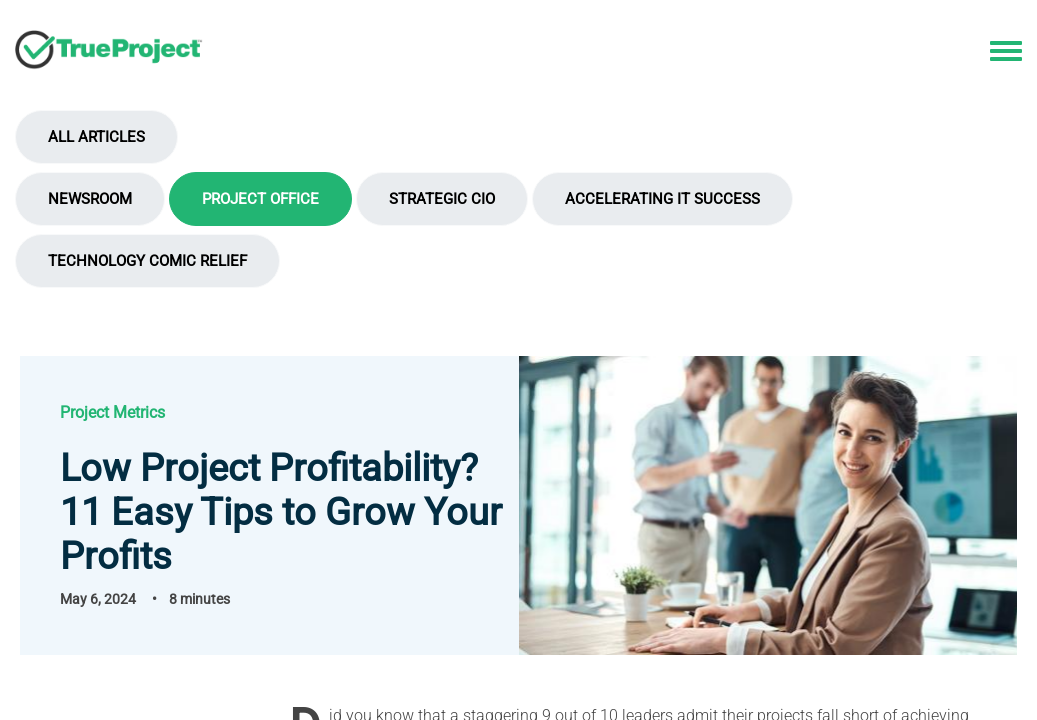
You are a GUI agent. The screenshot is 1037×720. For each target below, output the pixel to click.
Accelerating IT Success (662, 199)
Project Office (260, 199)
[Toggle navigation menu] (1006, 52)
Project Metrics (112, 412)
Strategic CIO (442, 199)
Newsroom (90, 199)
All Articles (96, 137)
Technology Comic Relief (147, 261)
